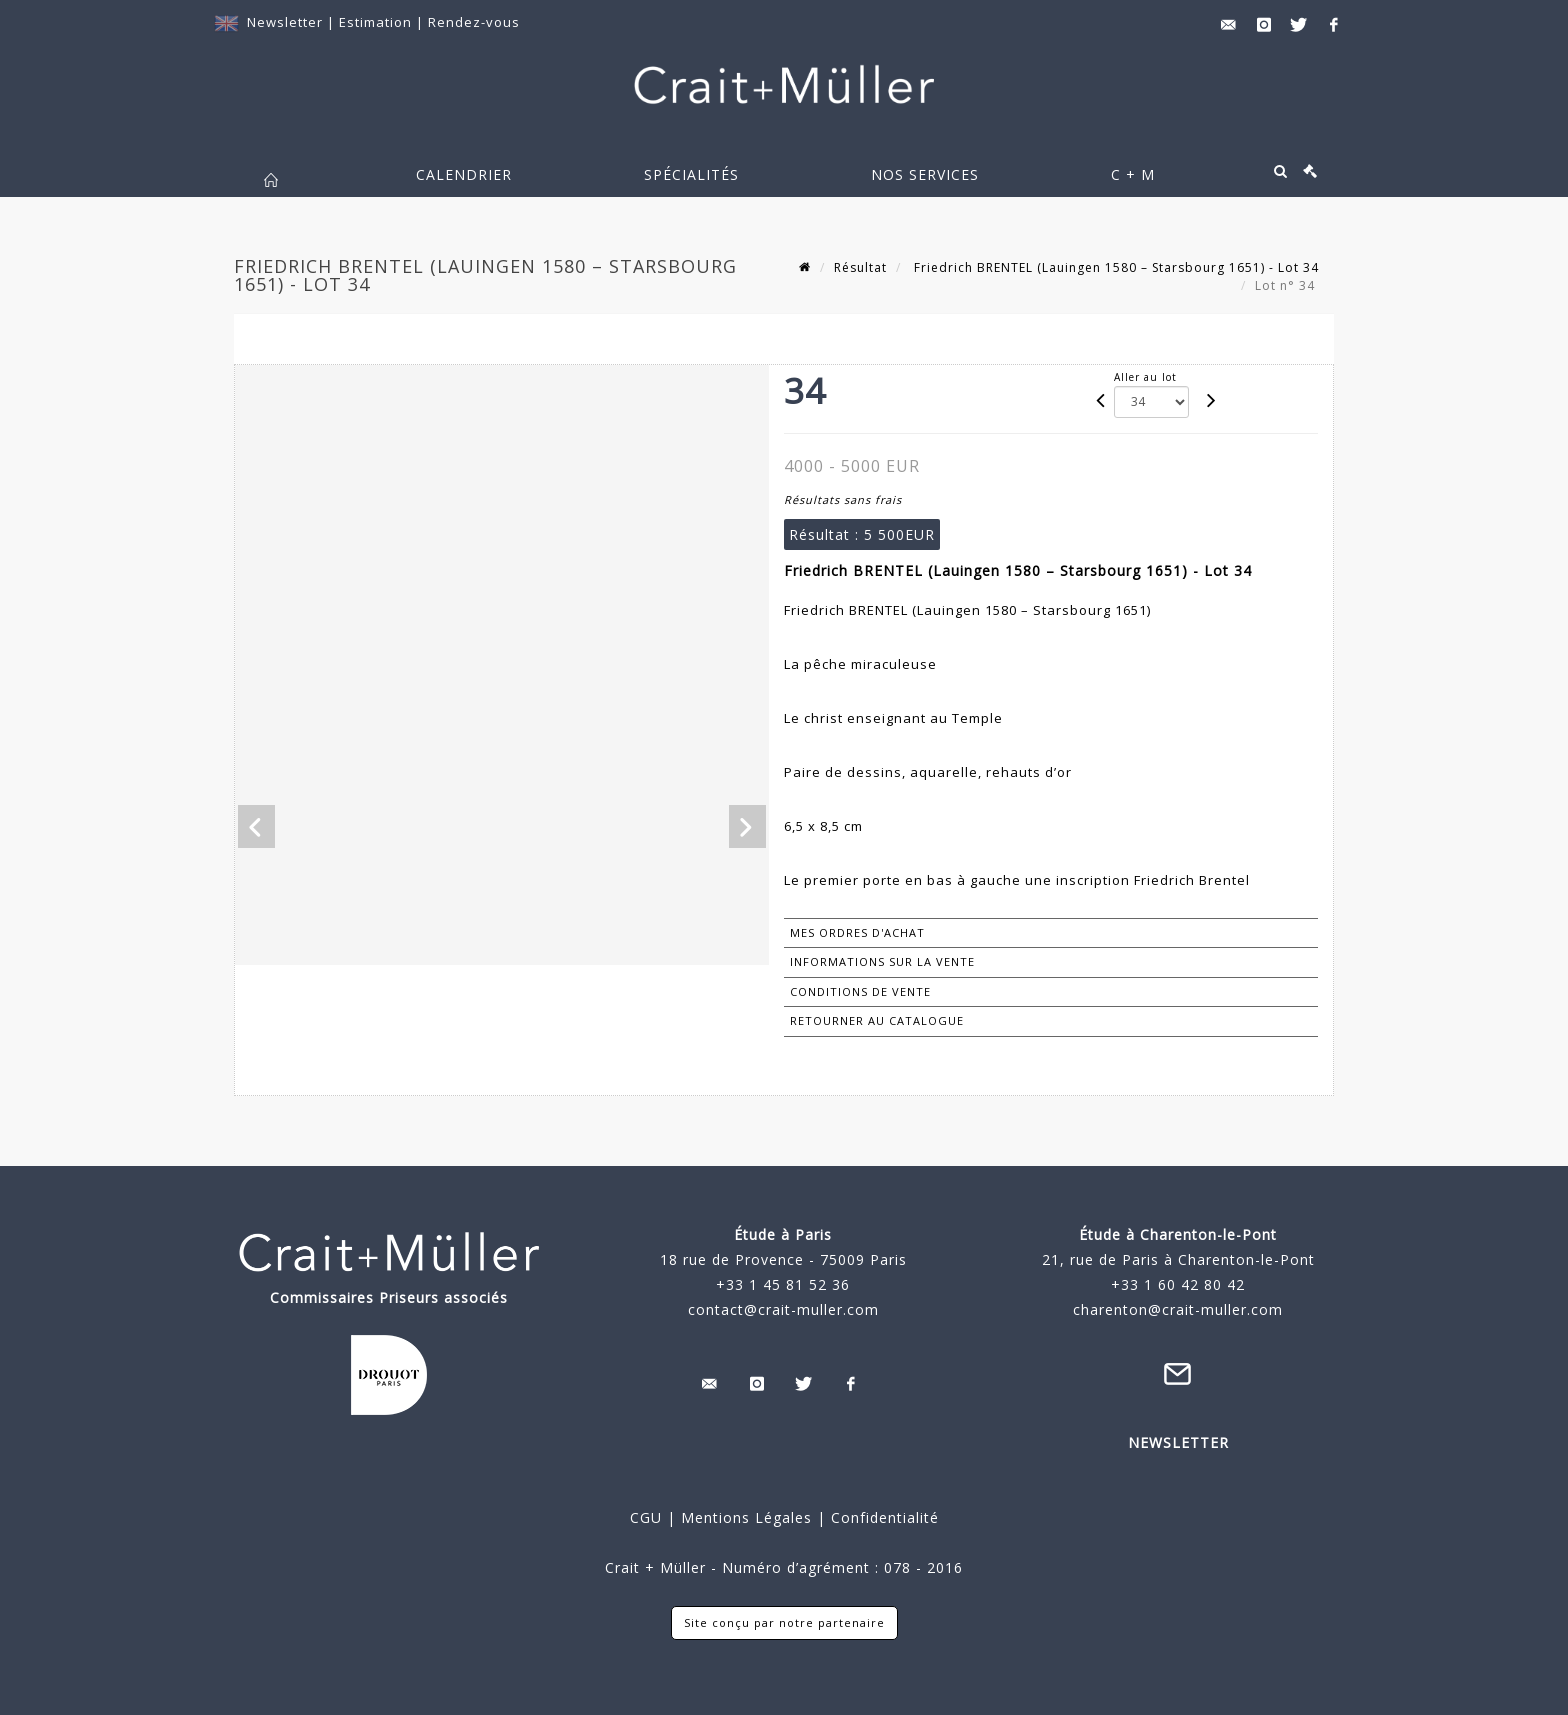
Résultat (860, 267)
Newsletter (285, 22)
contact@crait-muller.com (783, 1309)
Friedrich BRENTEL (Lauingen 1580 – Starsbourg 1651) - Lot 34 (1114, 267)
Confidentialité (882, 1517)
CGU (646, 1517)
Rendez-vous (474, 22)
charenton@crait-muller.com (1178, 1309)
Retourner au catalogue (877, 1020)
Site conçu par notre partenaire (784, 1622)
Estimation (377, 22)
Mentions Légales (746, 1517)
